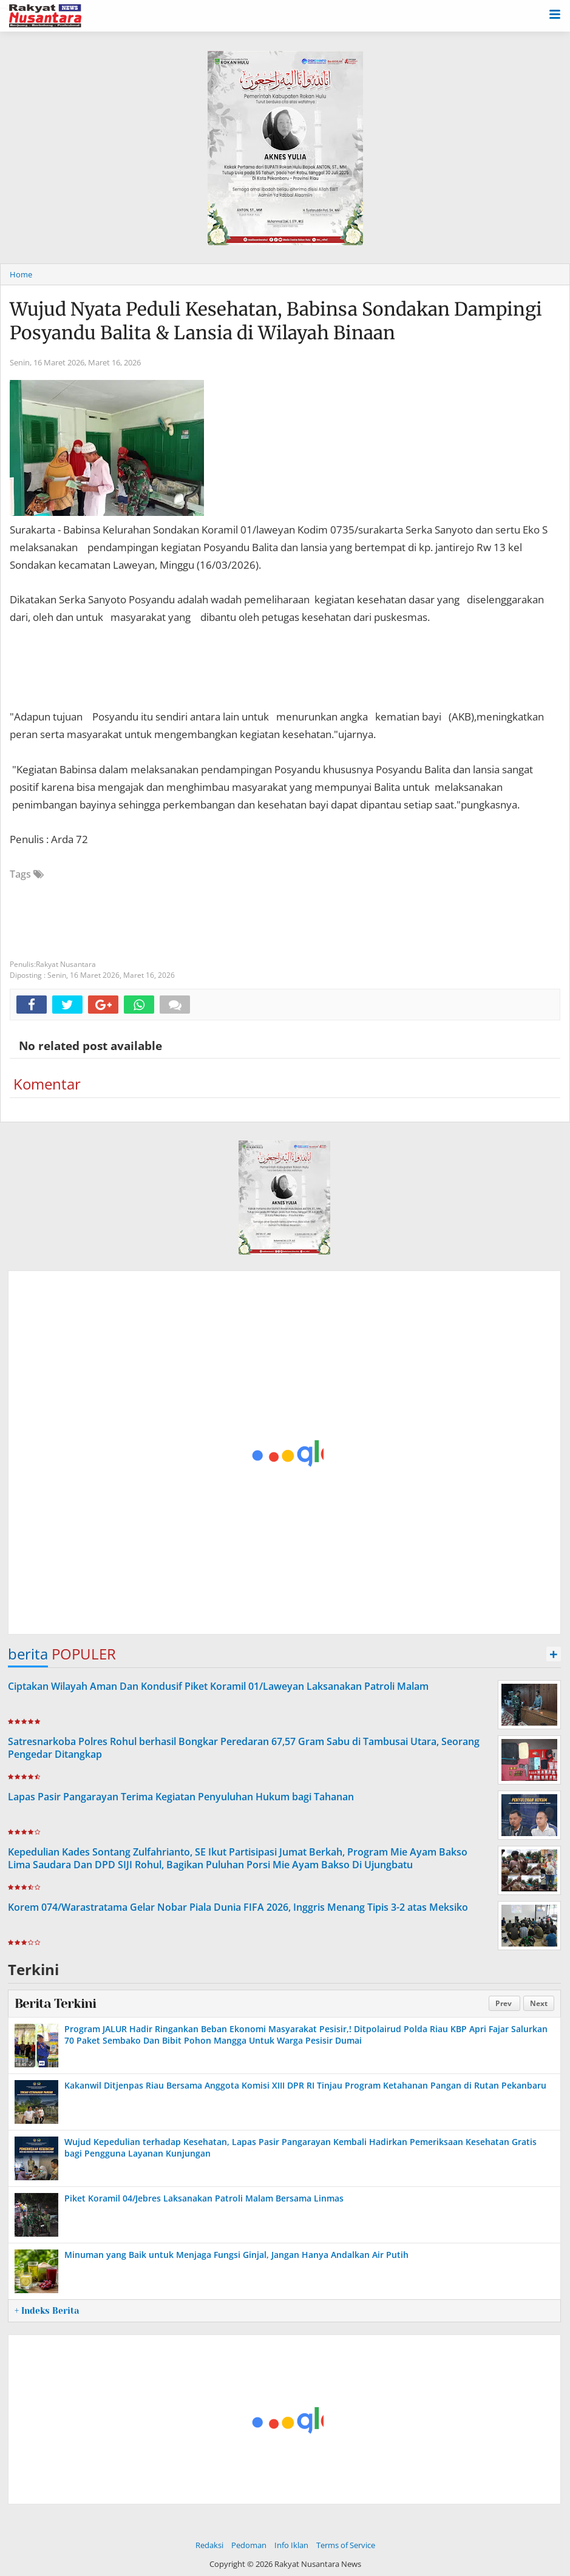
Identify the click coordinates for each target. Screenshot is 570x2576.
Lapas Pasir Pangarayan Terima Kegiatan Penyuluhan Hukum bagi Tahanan (181, 1796)
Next (539, 2003)
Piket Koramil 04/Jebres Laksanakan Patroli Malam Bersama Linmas (204, 2198)
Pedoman (248, 2545)
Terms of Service (345, 2545)
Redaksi (209, 2545)
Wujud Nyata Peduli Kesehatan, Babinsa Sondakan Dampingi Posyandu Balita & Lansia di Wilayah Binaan (276, 320)
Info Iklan (291, 2545)
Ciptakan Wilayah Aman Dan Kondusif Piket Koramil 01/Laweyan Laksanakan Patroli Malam (218, 1686)
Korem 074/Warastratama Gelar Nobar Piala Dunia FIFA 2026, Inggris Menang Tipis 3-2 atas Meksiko (238, 1907)
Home (21, 274)
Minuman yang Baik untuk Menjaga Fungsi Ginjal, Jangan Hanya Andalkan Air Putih (236, 2254)
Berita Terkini (55, 2003)
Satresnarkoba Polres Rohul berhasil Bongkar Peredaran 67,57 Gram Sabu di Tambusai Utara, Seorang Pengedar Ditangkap (244, 1748)
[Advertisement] (284, 1453)
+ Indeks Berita (47, 2311)
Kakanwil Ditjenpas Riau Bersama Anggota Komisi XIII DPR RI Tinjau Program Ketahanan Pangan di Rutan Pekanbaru (305, 2085)
